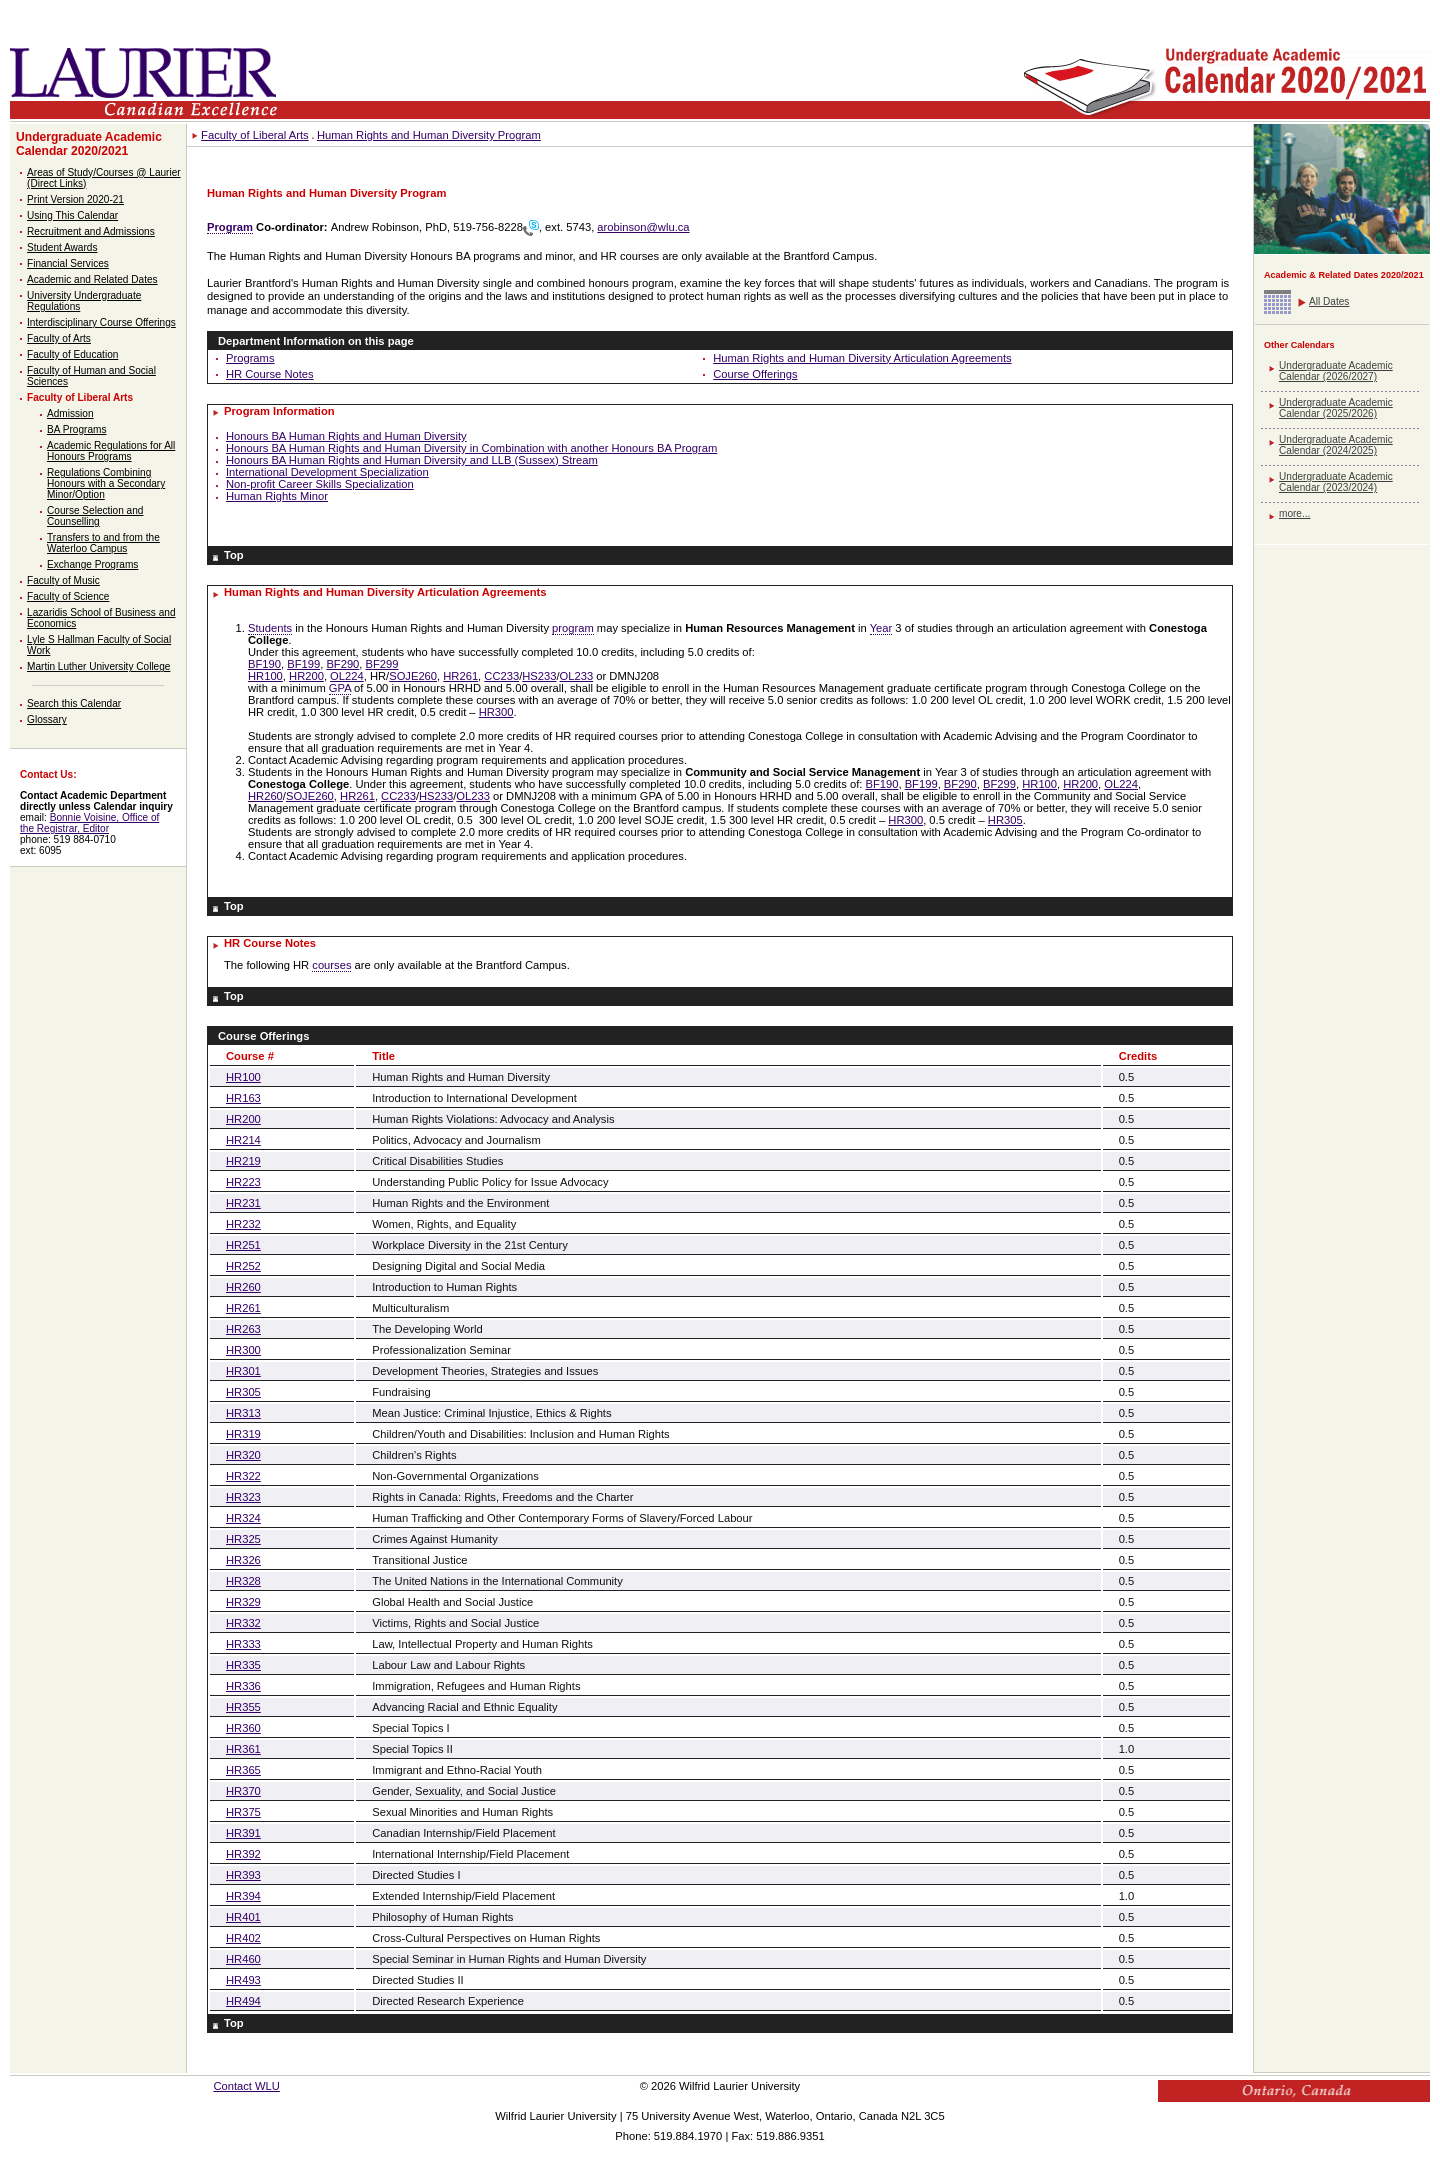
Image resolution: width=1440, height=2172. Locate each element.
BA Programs (76, 429)
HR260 (265, 796)
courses (331, 965)
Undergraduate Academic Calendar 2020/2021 (89, 144)
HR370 (243, 1791)
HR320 (243, 1455)
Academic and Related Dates (92, 279)
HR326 (243, 1560)
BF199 (303, 664)
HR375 (243, 1812)
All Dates (1329, 301)
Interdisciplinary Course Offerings (101, 322)
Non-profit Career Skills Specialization (320, 484)
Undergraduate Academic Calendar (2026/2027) (1336, 371)
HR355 (243, 1707)
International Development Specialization (327, 472)
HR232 (243, 1224)
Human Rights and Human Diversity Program (429, 135)
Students (270, 628)
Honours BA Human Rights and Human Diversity (346, 436)
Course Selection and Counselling (95, 516)
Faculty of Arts (59, 338)
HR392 (243, 1854)
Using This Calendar (72, 215)
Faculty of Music (63, 580)
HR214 (243, 1140)
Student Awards (62, 247)
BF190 (264, 664)
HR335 (243, 1665)
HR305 (1005, 820)
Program (230, 227)
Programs (250, 358)
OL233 (577, 676)
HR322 (243, 1476)
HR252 (243, 1266)
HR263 (243, 1329)
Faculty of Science (68, 596)
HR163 (243, 1098)
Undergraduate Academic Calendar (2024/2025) (1336, 445)
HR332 (243, 1623)
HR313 (243, 1413)
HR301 (243, 1371)
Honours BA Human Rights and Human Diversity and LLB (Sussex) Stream (412, 460)
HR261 (460, 676)
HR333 (243, 1644)
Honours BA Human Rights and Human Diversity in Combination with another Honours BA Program (471, 448)
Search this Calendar (74, 703)
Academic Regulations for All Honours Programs (111, 451)
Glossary (47, 719)
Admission (70, 413)
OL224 (347, 676)
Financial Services (68, 263)
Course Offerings (755, 374)
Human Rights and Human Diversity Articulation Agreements (862, 358)
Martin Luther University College (98, 666)
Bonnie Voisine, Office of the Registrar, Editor (89, 823)
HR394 (243, 1896)
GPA (340, 688)
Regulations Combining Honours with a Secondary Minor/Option (106, 483)
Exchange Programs (92, 564)
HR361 (243, 1749)
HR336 (243, 1686)
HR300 (496, 712)
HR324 (243, 1518)
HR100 (265, 676)
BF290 (342, 664)
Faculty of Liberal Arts (80, 397)
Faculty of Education (72, 354)
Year (881, 628)
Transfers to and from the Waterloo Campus (103, 543)
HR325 (243, 1539)
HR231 (243, 1203)
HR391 (243, 1833)
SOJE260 (413, 676)
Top (234, 555)
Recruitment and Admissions (91, 231)
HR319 (243, 1434)
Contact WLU (246, 2086)
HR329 (243, 1602)
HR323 (243, 1497)
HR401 (243, 1917)
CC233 (501, 676)
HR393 (243, 1875)
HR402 (243, 1938)
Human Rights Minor (277, 496)
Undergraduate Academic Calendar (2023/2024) (1336, 482)
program (573, 628)
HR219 (243, 1161)
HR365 (243, 1770)
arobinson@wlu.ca (643, 227)
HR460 (243, 1959)
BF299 (382, 664)
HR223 (243, 1182)
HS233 (539, 676)
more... (1294, 513)
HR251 (243, 1245)
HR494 (243, 2001)
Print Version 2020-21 (75, 199)
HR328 (243, 1581)
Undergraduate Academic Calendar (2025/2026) (1336, 408)
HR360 (243, 1728)
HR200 (306, 676)
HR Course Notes (270, 374)
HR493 (243, 1980)
